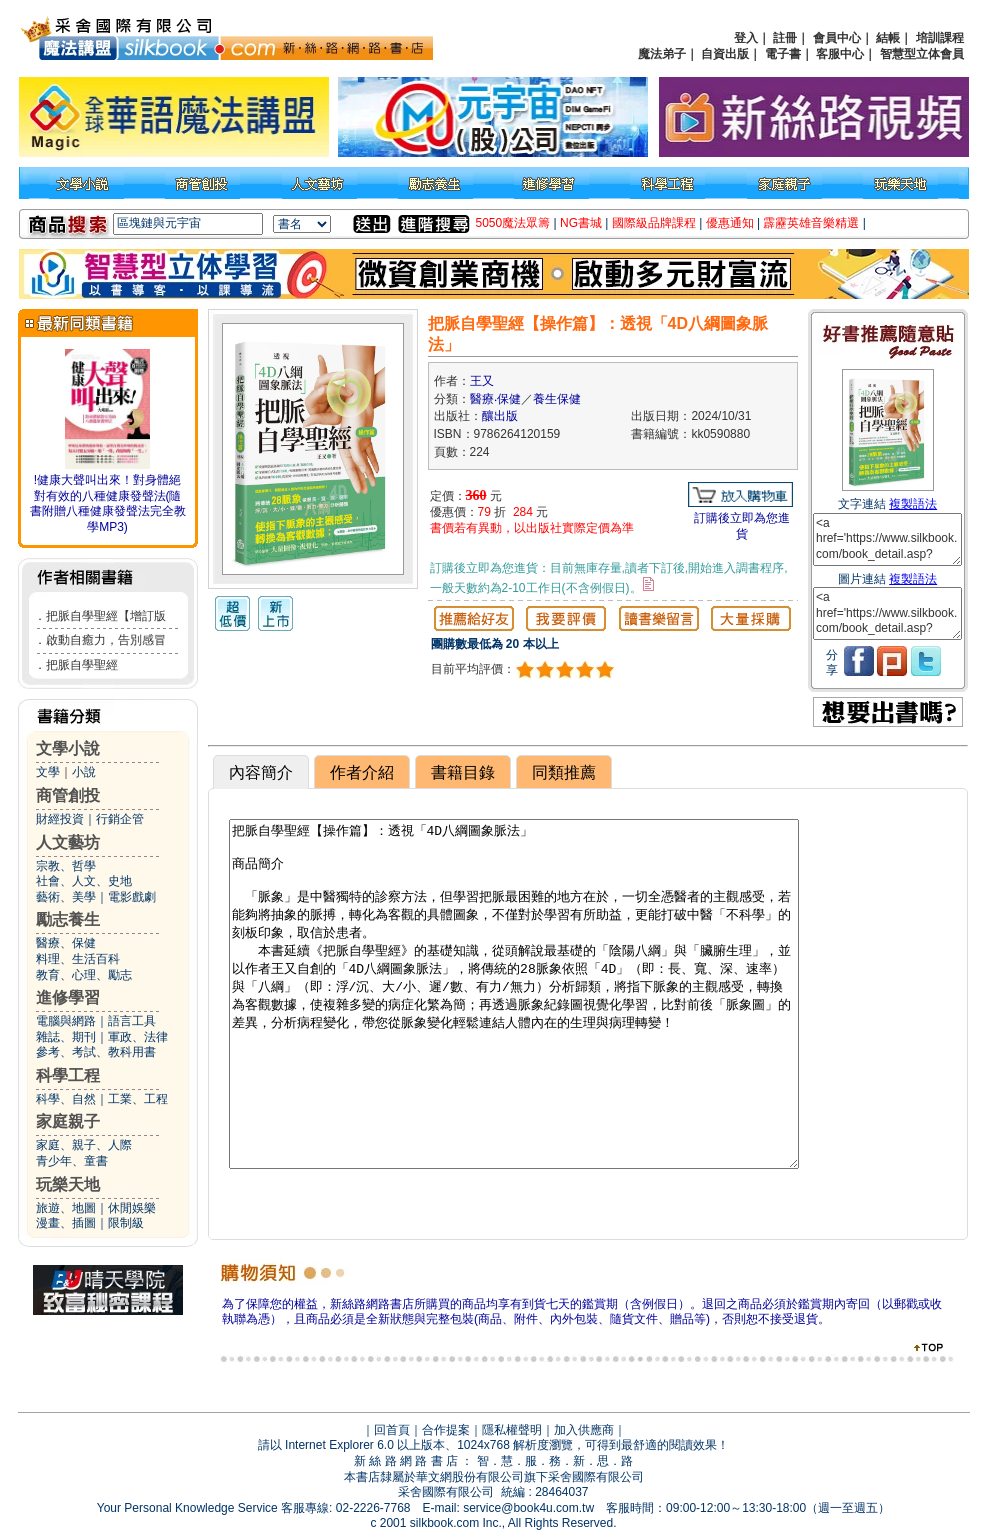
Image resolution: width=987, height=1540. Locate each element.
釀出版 (500, 416)
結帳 (888, 38)
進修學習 (68, 997)
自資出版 (725, 54)
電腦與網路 (66, 1021)
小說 (84, 772)
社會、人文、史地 (84, 881)
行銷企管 (120, 819)
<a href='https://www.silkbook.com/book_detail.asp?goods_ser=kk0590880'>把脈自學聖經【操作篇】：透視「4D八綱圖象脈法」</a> (887, 539)
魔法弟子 (662, 54)
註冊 (785, 38)
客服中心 (840, 54)
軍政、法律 (138, 1037)
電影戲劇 (132, 897)
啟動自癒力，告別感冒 (106, 640)
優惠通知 (730, 223)
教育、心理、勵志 (84, 975)
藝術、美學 (66, 897)
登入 (746, 38)
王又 (482, 381)
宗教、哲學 (66, 866)
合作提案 (446, 1430)
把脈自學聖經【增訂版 (106, 616)
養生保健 (557, 399)
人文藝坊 (68, 842)
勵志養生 (68, 919)
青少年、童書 (72, 1161)
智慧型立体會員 (922, 54)
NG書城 (581, 223)
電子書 (783, 54)
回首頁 (392, 1430)
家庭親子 (68, 1121)
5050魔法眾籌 (513, 223)
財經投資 (60, 819)
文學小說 (68, 748)
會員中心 (837, 38)
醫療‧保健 (495, 399)
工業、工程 (138, 1099)
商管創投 (68, 795)
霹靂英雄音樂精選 (811, 223)
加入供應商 (584, 1430)
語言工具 (132, 1021)
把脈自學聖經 (82, 665)
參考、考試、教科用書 (96, 1052)
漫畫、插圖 (66, 1223)
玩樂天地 (68, 1184)
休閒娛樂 (132, 1208)
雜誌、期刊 (66, 1037)
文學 (48, 772)
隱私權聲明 (512, 1430)
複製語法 (913, 504)
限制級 (126, 1223)
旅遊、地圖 (66, 1208)
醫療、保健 (66, 943)
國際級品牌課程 (654, 223)
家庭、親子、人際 (84, 1145)
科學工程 (68, 1075)
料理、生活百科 (78, 959)
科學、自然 (66, 1099)
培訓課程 (940, 38)
